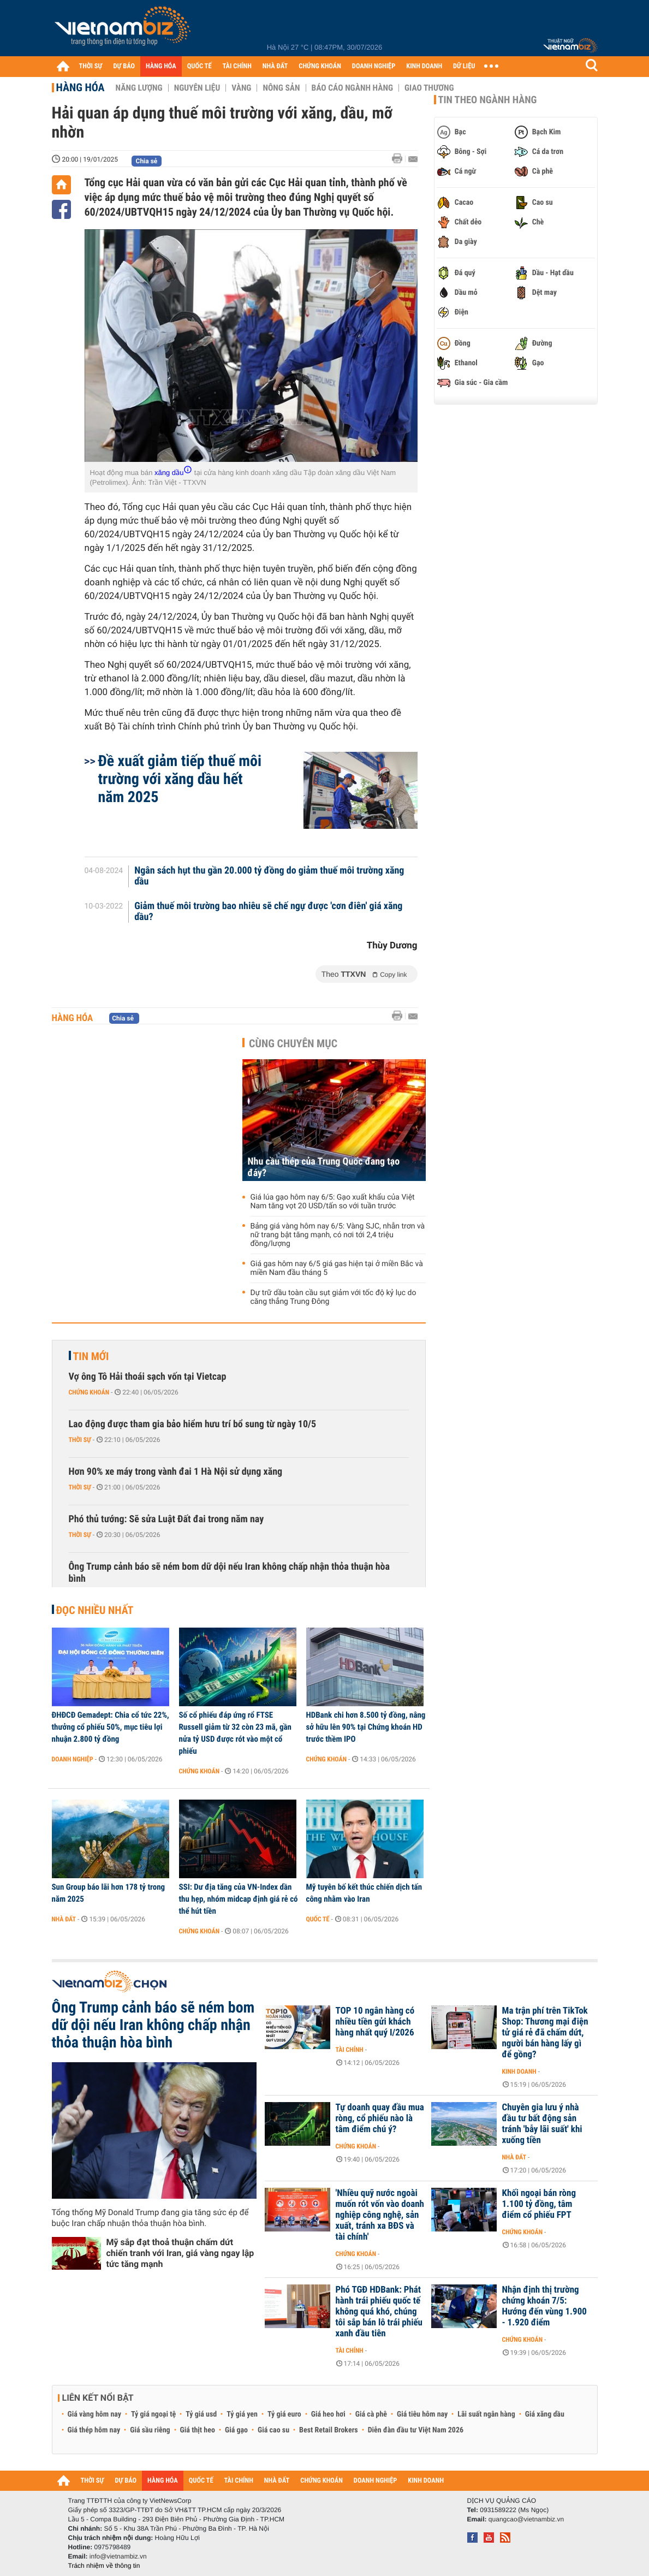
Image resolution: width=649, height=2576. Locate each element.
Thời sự (80, 1440)
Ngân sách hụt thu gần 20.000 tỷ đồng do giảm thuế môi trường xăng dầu (269, 876)
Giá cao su (273, 2430)
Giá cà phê (371, 2414)
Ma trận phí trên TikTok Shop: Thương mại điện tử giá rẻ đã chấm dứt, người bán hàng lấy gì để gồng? (545, 2032)
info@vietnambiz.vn (118, 2556)
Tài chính (350, 2049)
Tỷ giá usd (201, 2414)
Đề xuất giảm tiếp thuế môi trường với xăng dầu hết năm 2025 (179, 779)
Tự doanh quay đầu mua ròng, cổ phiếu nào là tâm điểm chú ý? (380, 2118)
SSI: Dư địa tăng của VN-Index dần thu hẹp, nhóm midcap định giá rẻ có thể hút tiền (238, 1899)
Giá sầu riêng (150, 2430)
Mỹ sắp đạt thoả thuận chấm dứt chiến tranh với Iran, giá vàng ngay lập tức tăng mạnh (180, 2253)
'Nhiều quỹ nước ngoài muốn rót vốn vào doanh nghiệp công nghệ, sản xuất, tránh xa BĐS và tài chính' (380, 2215)
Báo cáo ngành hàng (352, 88)
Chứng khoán (89, 1392)
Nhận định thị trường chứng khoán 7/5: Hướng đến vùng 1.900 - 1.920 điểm (544, 2306)
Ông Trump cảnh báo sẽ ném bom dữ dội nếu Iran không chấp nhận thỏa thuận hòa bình (229, 1572)
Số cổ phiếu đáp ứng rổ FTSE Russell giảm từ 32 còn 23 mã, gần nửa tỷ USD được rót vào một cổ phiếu (235, 1733)
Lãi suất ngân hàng (486, 2414)
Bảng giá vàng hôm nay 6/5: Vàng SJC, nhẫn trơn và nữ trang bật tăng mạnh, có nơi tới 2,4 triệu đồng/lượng (338, 1235)
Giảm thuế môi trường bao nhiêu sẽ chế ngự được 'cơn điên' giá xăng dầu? (268, 912)
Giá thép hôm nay (94, 2430)
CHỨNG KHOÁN (320, 66)
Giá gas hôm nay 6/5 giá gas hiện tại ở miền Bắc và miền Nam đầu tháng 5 (337, 1268)
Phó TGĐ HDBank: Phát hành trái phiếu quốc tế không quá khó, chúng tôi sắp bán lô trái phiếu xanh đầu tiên (379, 2311)
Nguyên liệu (197, 88)
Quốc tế (318, 1919)
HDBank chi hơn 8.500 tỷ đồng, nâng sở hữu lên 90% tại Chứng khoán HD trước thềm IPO (366, 1727)
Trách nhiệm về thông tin (104, 2565)
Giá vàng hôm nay (95, 2414)
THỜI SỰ (91, 66)
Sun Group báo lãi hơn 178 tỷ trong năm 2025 (108, 1893)
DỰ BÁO (124, 66)
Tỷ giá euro (284, 2414)
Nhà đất (64, 1919)
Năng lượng (139, 88)
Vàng (241, 88)
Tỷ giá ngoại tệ (153, 2414)
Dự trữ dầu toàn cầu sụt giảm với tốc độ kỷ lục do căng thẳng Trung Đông (333, 1297)
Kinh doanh (519, 2071)
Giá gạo (236, 2430)
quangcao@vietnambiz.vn (526, 2519)
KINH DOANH (424, 66)
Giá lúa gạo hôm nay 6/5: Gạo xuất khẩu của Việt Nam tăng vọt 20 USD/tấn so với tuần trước (333, 1201)
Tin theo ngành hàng (487, 100)
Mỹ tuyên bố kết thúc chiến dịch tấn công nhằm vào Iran (364, 1893)
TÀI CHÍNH (237, 66)
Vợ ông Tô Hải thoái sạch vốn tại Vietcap (148, 1376)
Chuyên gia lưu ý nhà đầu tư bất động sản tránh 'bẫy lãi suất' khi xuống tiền (542, 2124)
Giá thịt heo (197, 2430)
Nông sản (281, 88)
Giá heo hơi (328, 2414)
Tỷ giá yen (242, 2414)
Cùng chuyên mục (293, 1043)
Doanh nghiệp (72, 1759)
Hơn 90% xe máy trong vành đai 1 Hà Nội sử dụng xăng (176, 1471)
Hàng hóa (80, 87)
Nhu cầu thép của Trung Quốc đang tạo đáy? (324, 1167)
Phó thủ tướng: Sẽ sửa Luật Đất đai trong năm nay (166, 1519)
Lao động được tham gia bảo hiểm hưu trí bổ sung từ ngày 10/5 (193, 1424)
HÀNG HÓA (161, 66)
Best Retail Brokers (328, 2430)
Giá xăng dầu (544, 2414)
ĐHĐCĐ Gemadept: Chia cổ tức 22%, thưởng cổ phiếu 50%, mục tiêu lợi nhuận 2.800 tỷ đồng (110, 1727)
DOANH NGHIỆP (373, 66)
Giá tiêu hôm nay (422, 2414)
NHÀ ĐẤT (275, 66)
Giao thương (429, 88)
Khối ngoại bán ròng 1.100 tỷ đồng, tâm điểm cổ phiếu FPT (539, 2204)
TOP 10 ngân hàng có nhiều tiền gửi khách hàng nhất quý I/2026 (375, 2021)
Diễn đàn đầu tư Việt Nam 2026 (415, 2430)
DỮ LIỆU (464, 66)
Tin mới (91, 1356)
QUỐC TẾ (199, 66)
